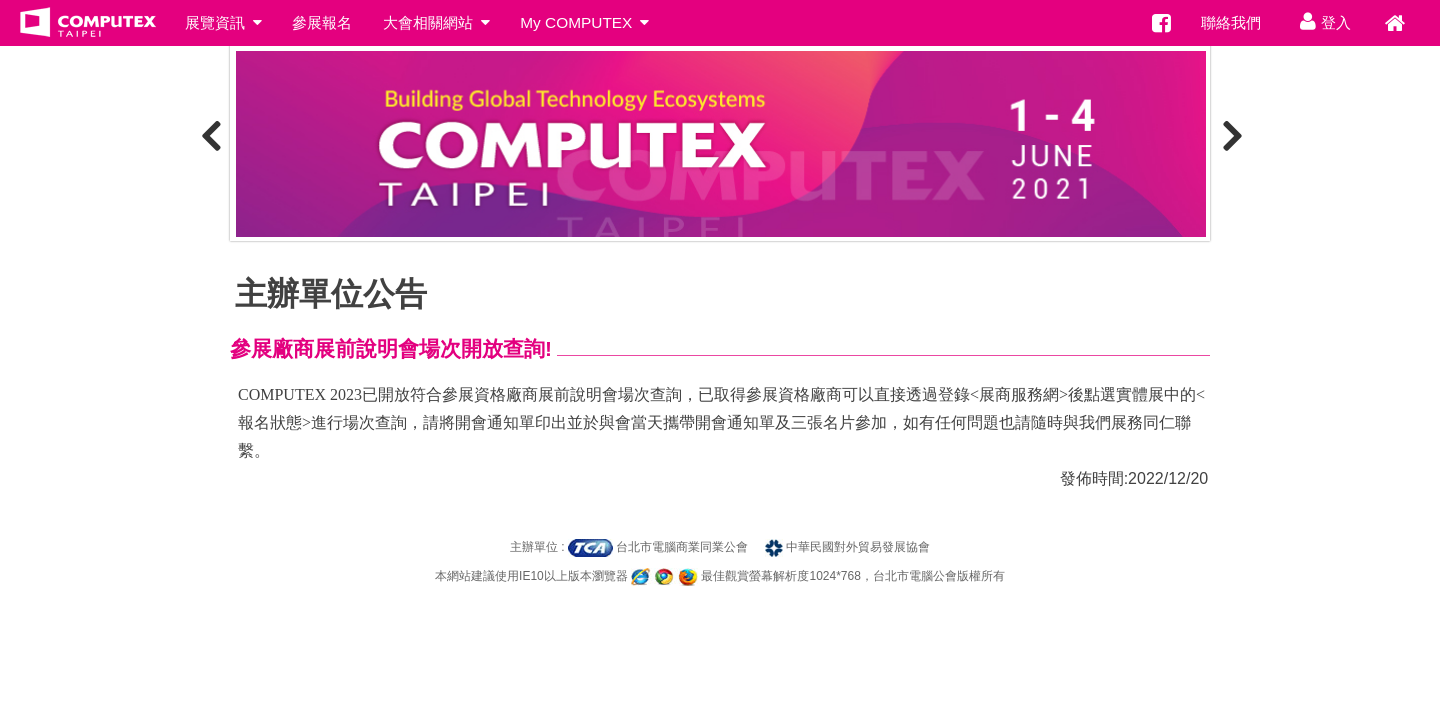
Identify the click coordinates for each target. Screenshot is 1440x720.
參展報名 (322, 22)
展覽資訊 (223, 22)
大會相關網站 (436, 22)
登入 (1321, 21)
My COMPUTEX (584, 22)
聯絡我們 (1231, 22)
